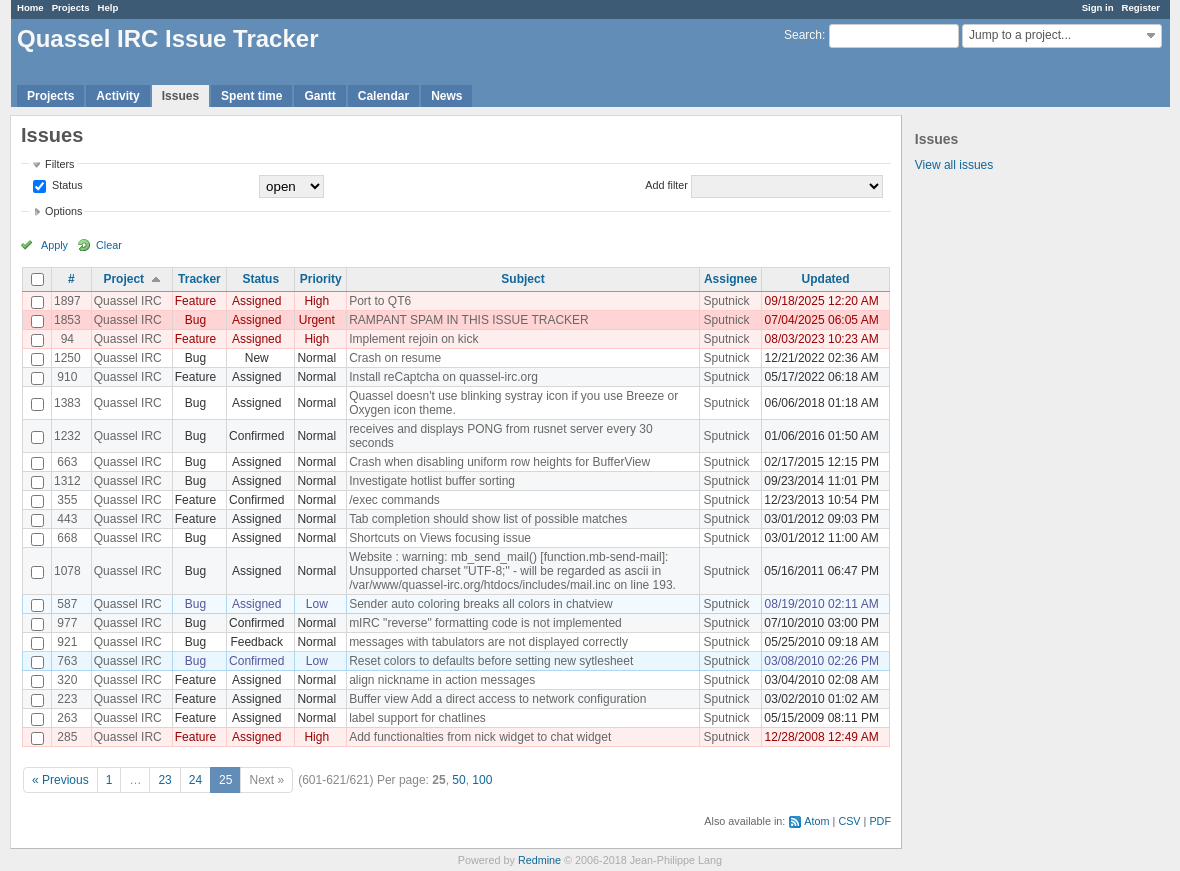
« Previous (60, 780)
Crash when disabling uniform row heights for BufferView (499, 462)
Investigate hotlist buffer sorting (432, 481)
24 (195, 780)
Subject (522, 279)
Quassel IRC (128, 301)
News (446, 96)
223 (67, 699)
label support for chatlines (417, 718)
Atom (816, 821)
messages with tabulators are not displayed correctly (488, 642)
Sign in (1098, 7)
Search (803, 35)
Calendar (383, 96)
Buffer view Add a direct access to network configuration (497, 699)
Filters (59, 164)
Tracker (199, 279)
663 (67, 462)
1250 (67, 358)
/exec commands (394, 500)
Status (66, 185)
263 (67, 718)
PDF (880, 821)
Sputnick (727, 301)
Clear (109, 245)
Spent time (251, 96)
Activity (117, 96)
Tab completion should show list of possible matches (488, 519)
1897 (67, 301)
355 (67, 500)
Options (63, 211)
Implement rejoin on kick (413, 339)
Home (30, 7)
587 (67, 604)
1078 (67, 571)
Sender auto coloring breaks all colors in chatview (480, 604)
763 (67, 661)
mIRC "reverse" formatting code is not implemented (485, 623)
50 (458, 780)
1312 (67, 481)
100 (482, 780)
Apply (54, 245)
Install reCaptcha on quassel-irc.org (443, 377)
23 (164, 780)
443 (67, 519)
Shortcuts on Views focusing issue (440, 538)
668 (67, 538)
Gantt (319, 96)
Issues (180, 96)
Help (108, 7)
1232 (67, 436)
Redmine (539, 860)
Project (123, 279)
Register (1141, 7)
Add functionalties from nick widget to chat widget (480, 737)
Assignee (730, 279)
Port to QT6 (380, 301)
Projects (71, 7)
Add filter (666, 185)
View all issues (954, 165)
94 (67, 339)
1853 (67, 320)
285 (67, 737)
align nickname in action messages (442, 680)
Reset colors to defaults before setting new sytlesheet (491, 661)
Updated (826, 279)
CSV (849, 821)
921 (67, 642)
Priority (321, 279)
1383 (67, 403)
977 (67, 623)
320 (67, 680)
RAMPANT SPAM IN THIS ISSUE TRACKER (469, 320)
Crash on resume (395, 358)
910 (67, 377)
